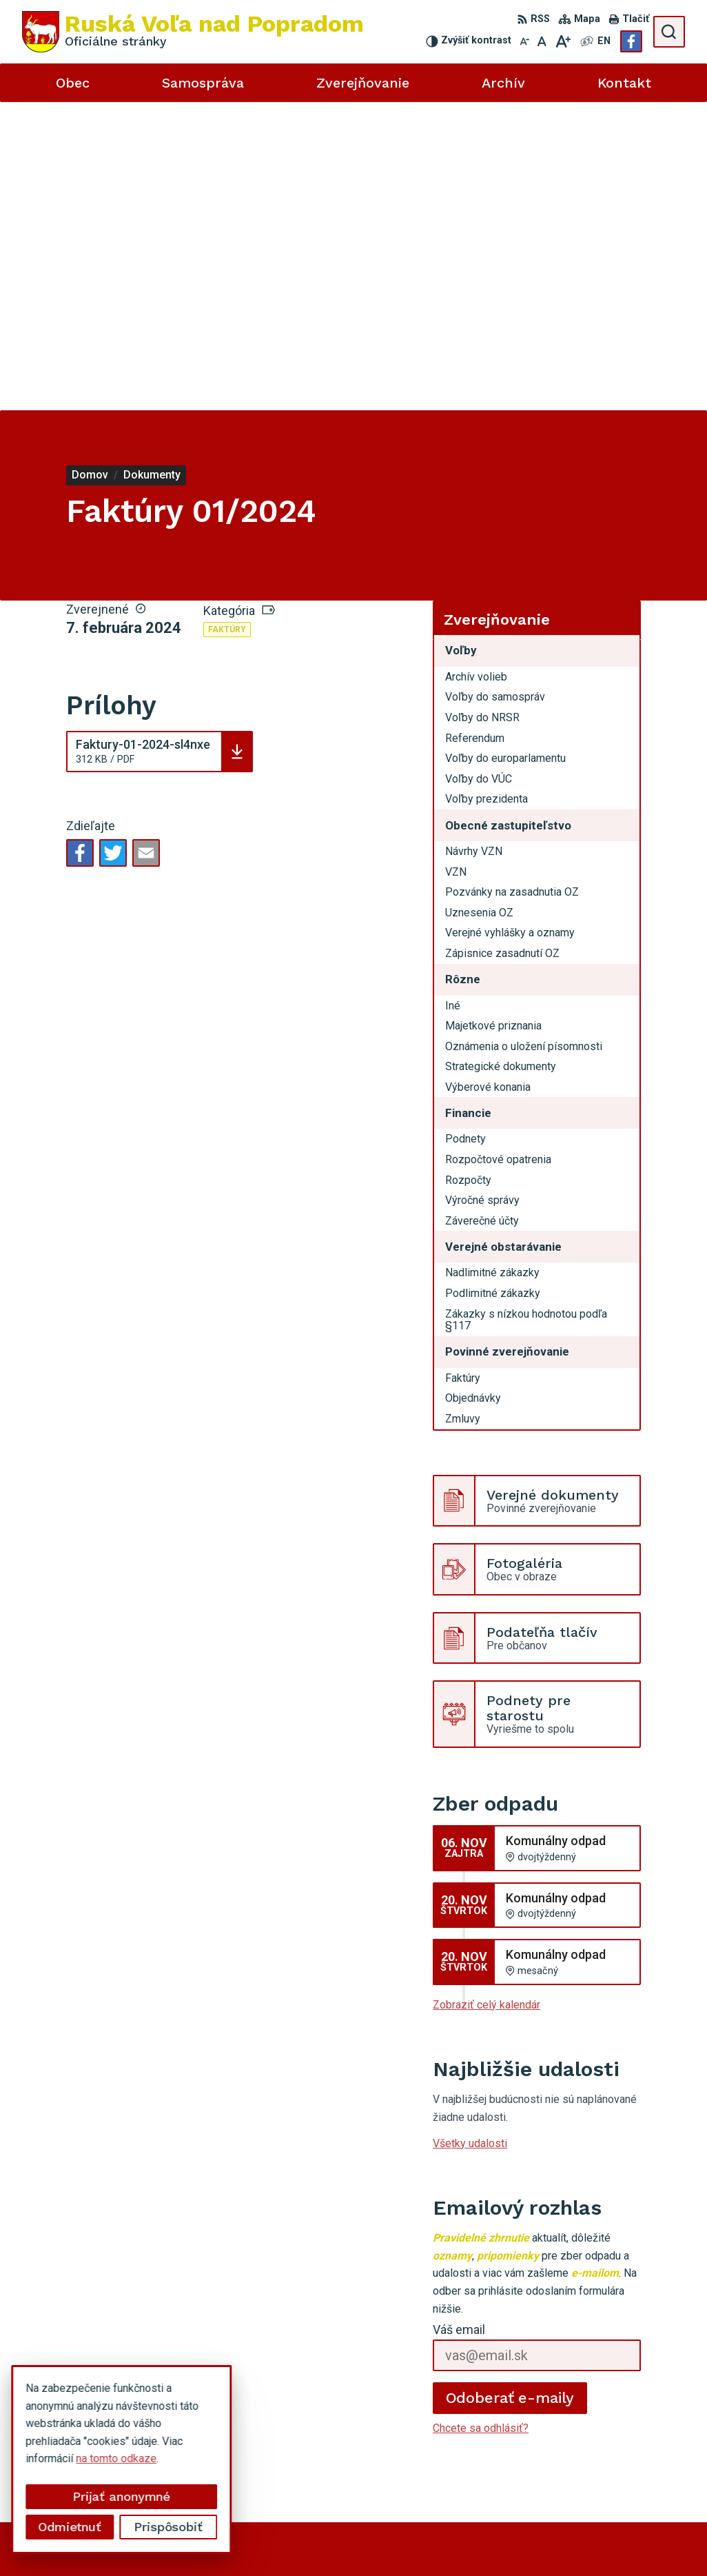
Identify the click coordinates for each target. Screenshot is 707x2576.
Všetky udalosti (470, 1834)
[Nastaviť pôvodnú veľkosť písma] (542, 41)
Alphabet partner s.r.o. (204, 2539)
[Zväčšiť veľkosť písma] (563, 41)
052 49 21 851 (559, 2390)
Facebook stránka (566, 2436)
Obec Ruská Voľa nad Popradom (426, 2539)
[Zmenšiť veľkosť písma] (524, 41)
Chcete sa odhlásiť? (481, 2119)
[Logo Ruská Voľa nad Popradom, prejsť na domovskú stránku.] (193, 31)
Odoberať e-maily (510, 2088)
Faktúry (227, 321)
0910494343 (555, 2406)
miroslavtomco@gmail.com (589, 2421)
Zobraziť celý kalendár (486, 1696)
